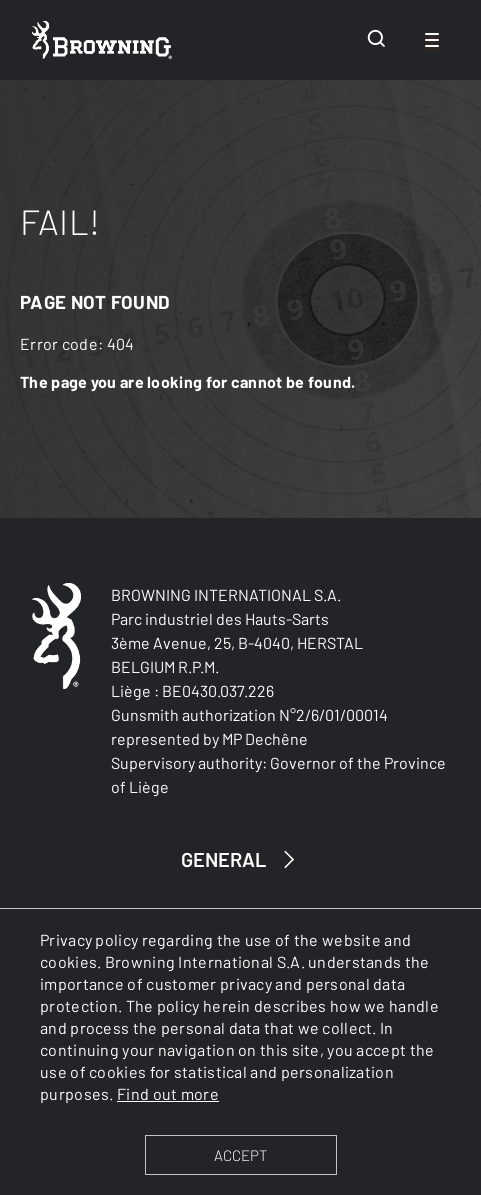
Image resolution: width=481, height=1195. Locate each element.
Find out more (168, 1093)
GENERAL (241, 859)
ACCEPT (240, 1155)
